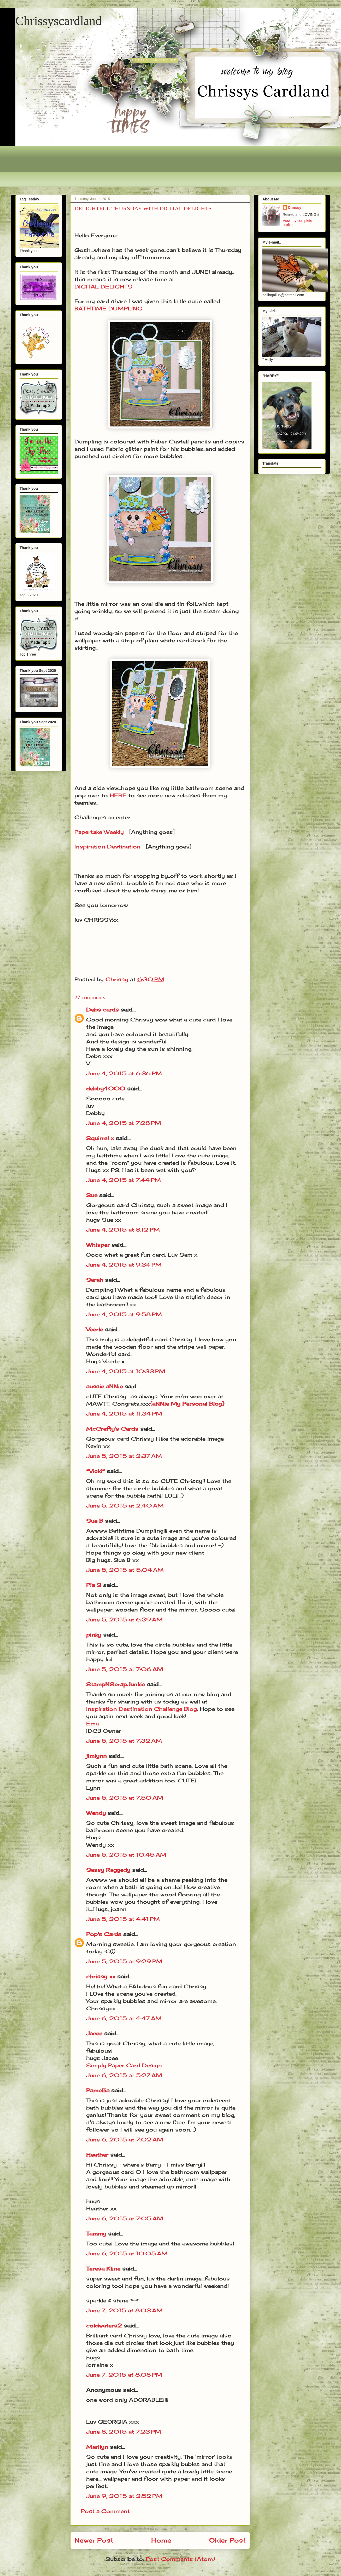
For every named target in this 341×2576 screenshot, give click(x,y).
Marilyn (97, 2447)
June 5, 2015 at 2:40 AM (125, 1505)
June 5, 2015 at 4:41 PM (123, 1919)
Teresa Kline (103, 2268)
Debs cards (102, 1009)
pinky (93, 1634)
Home (161, 2540)
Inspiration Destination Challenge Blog (141, 1709)
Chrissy (294, 207)
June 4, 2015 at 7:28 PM (123, 1123)
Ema (92, 1723)
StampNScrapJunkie (115, 1684)
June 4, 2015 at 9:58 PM (124, 1314)
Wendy (96, 1813)
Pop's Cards (103, 1934)
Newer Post (93, 2540)
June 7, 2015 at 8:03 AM (124, 2310)
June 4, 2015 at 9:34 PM (124, 1264)
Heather (97, 2154)
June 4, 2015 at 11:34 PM (124, 1413)
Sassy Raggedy (108, 1870)
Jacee (94, 2033)
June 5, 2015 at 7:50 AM (124, 1797)
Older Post (227, 2540)
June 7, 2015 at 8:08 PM (124, 2374)
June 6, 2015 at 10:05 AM (127, 2253)
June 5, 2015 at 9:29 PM (124, 1961)
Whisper (98, 1244)
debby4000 (105, 1088)
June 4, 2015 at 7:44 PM (123, 1180)
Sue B (95, 1520)
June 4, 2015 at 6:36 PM (124, 1073)
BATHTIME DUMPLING (108, 308)
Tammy (96, 2233)
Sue (91, 1195)
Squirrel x (100, 1138)
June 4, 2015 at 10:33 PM (125, 1371)
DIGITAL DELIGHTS (103, 286)
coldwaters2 (104, 2325)
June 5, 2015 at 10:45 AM (126, 1854)
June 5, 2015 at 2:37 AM (124, 1456)
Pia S (93, 1585)
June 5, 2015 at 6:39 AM (124, 1619)
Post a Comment (105, 2511)
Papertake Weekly (99, 832)
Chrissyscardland (58, 21)
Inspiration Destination (107, 846)
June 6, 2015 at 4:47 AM (124, 2018)
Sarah (94, 1280)
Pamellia (97, 2090)
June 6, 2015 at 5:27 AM (124, 2075)
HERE (118, 795)
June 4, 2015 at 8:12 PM (123, 1229)
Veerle (94, 1329)
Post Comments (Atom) (180, 2559)
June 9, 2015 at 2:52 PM (124, 2496)
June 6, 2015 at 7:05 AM (124, 2218)
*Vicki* (95, 1471)
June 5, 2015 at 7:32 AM (124, 1740)
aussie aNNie (104, 1386)
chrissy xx (100, 1976)
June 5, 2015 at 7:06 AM (124, 1669)
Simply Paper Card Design (124, 2065)
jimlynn (96, 1756)
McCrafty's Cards (112, 1428)
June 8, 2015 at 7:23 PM (123, 2431)
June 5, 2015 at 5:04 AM (125, 1570)
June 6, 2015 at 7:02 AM (124, 2139)
